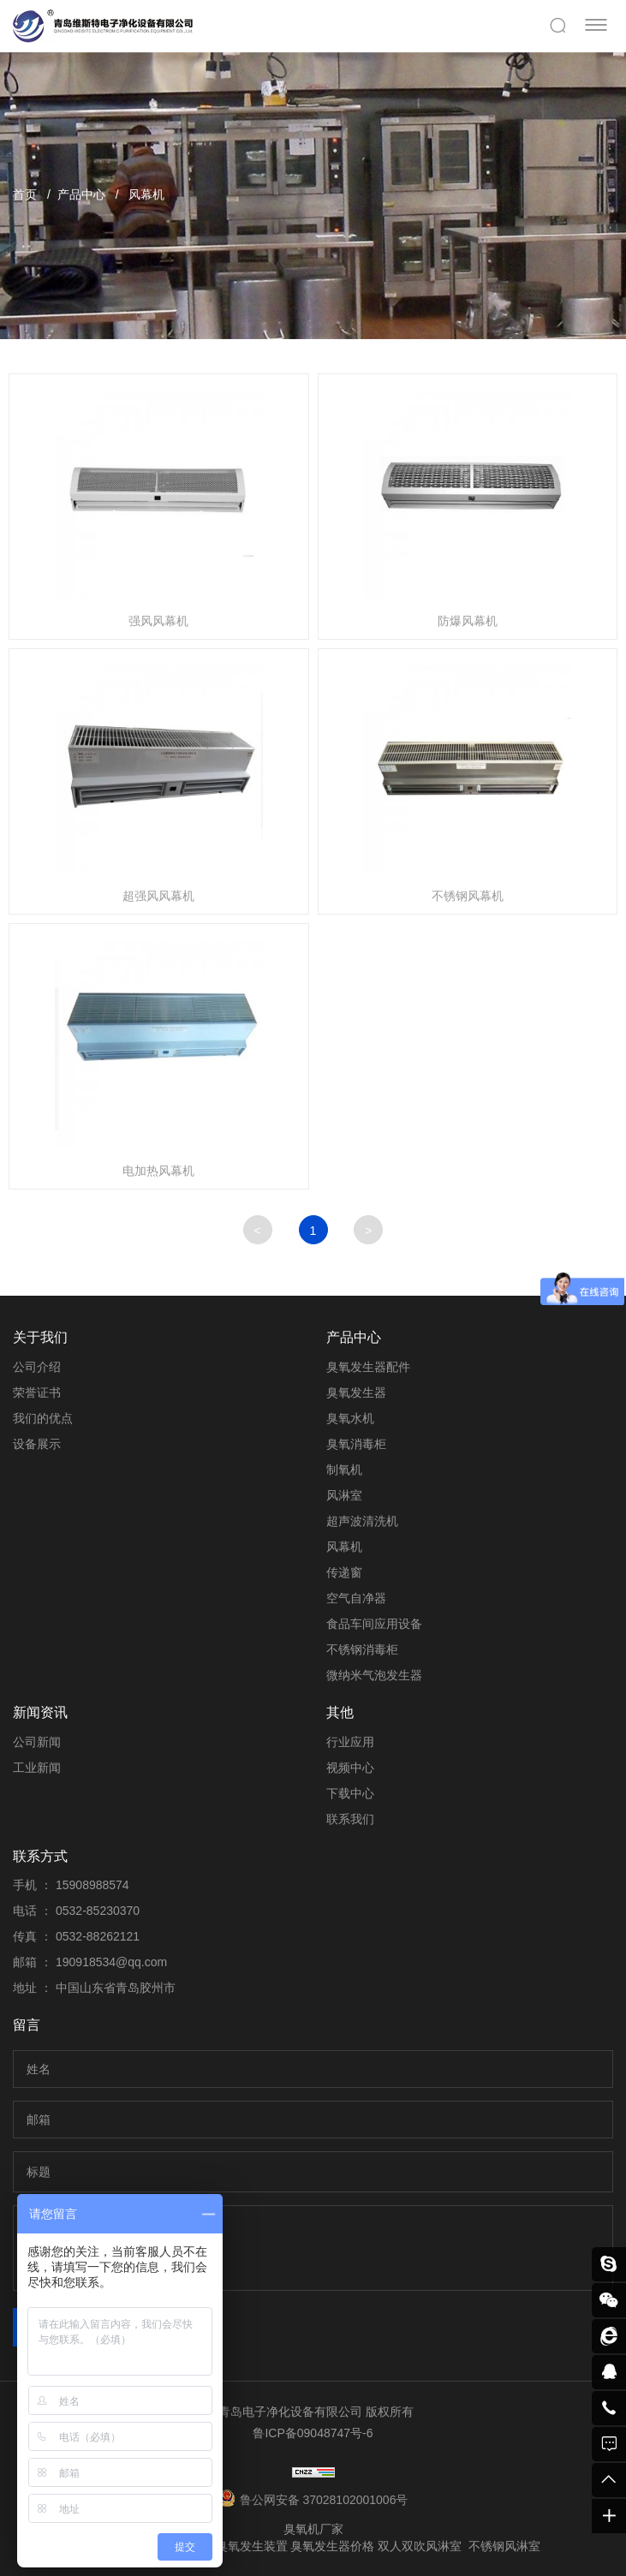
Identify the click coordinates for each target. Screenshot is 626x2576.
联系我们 (350, 1819)
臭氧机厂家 (313, 2529)
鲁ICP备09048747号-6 (313, 2433)
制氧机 (344, 1469)
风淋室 (344, 1495)
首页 (25, 194)
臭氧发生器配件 (368, 1367)
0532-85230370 (98, 1910)
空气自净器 (356, 1598)
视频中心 (350, 1767)
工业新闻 (37, 1767)
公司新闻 (37, 1742)
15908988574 (92, 1885)
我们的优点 (43, 1418)
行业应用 (350, 1742)
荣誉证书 (37, 1392)
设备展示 (37, 1444)
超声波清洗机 (362, 1521)
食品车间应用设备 (374, 1624)
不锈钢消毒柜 (362, 1649)
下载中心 (350, 1793)
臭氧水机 (350, 1418)
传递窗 (344, 1572)
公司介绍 (37, 1367)
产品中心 (81, 194)
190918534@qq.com (111, 1962)
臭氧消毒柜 (356, 1444)
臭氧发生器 (356, 1392)
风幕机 (145, 194)
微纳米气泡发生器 (374, 1675)
